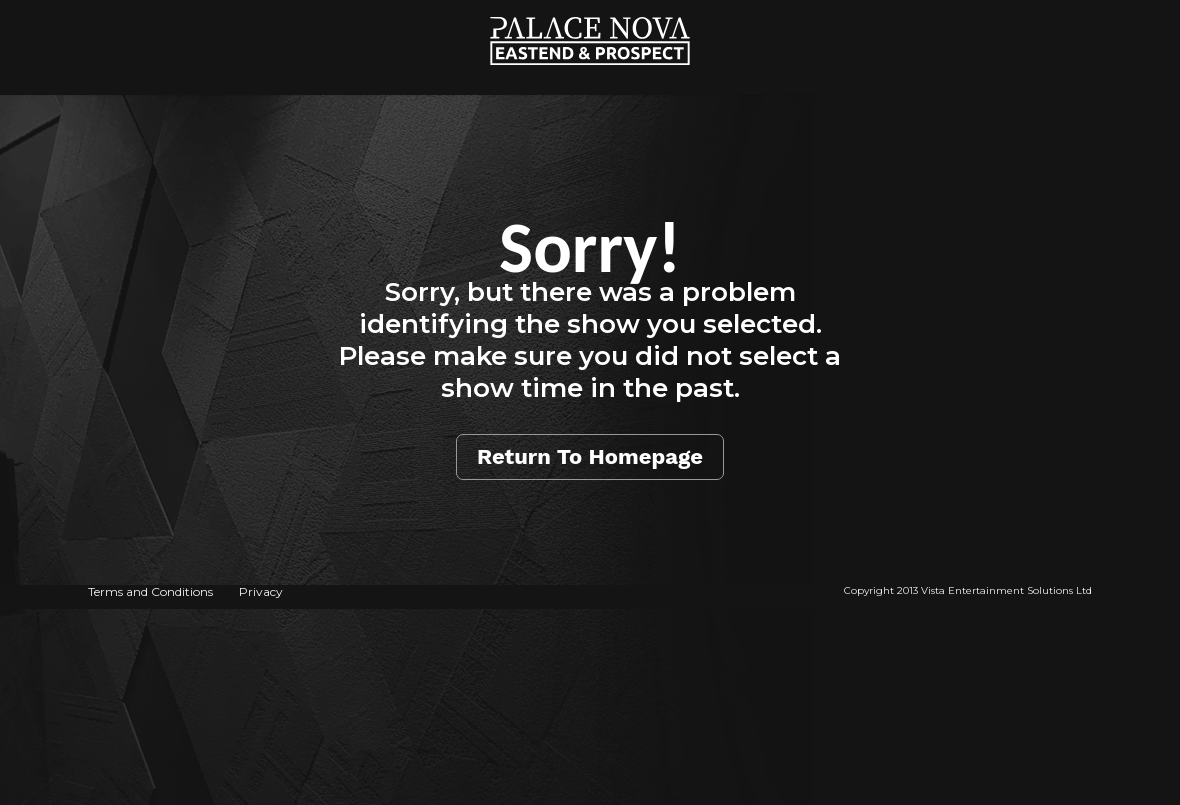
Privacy (261, 591)
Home (590, 10)
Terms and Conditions (150, 591)
